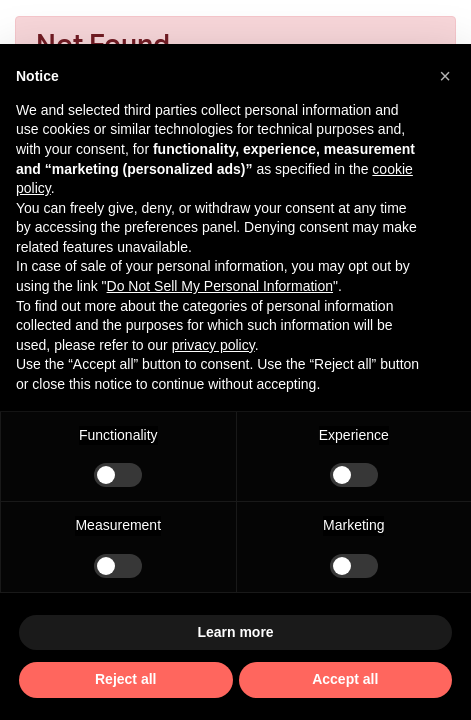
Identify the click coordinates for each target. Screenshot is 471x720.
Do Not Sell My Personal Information (220, 286)
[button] (445, 76)
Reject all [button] (125, 679)
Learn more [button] (235, 632)
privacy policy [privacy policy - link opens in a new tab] (213, 345)
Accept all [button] (345, 679)
